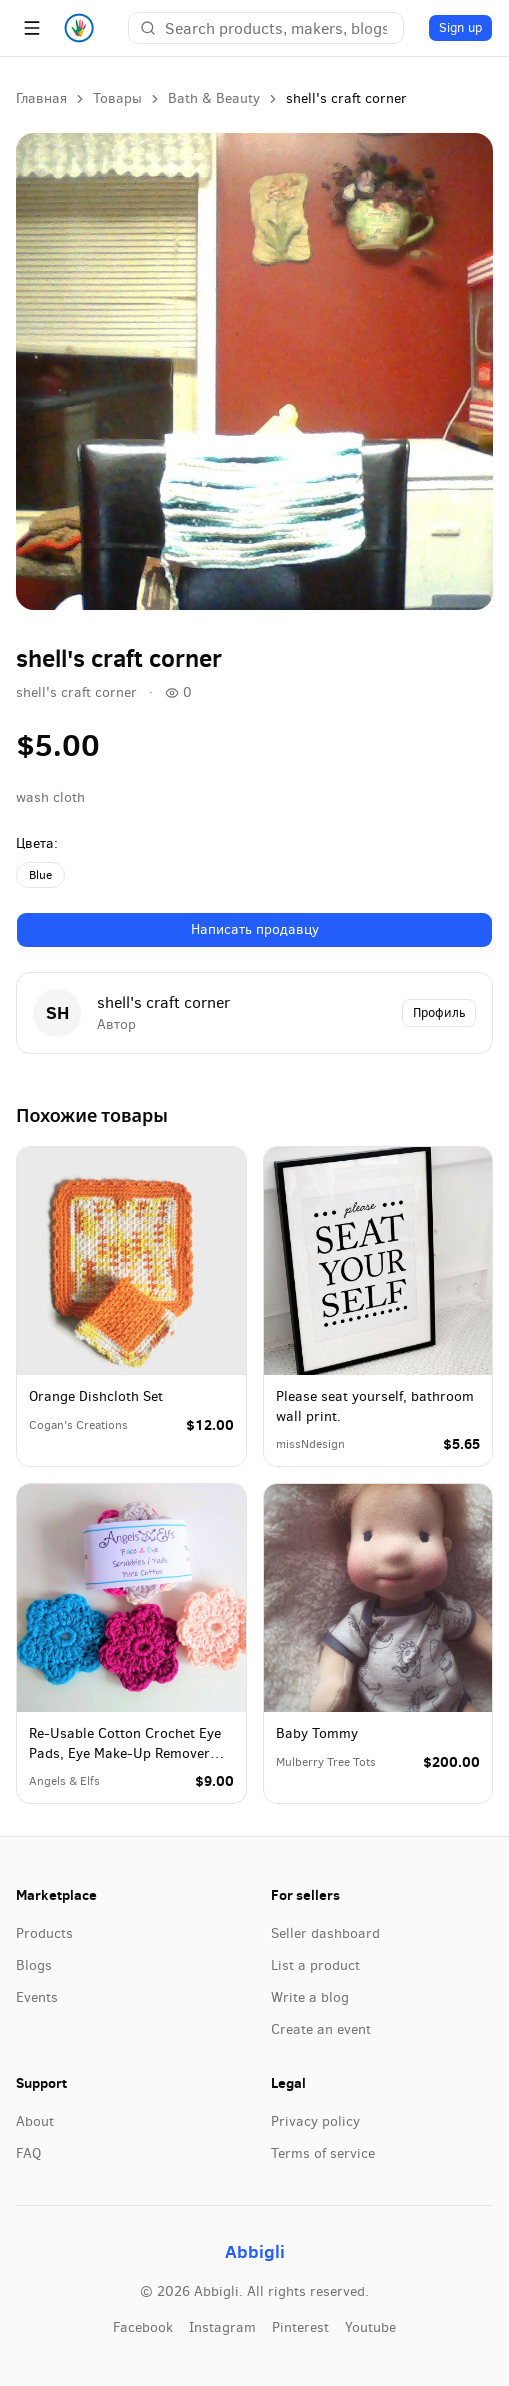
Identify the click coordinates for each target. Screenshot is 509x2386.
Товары (117, 98)
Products (44, 1933)
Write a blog (310, 1997)
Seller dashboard (325, 1933)
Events (37, 1997)
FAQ (28, 2153)
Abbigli (255, 2251)
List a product (315, 1965)
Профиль (439, 1012)
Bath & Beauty (214, 98)
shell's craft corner (76, 692)
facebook (143, 2327)
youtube (370, 2327)
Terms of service (323, 2153)
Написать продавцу (255, 929)
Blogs (34, 1965)
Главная (41, 98)
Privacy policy (315, 2121)
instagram (222, 2327)
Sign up (460, 27)
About (35, 2121)
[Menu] (32, 28)
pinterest (300, 2327)
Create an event (321, 2029)
